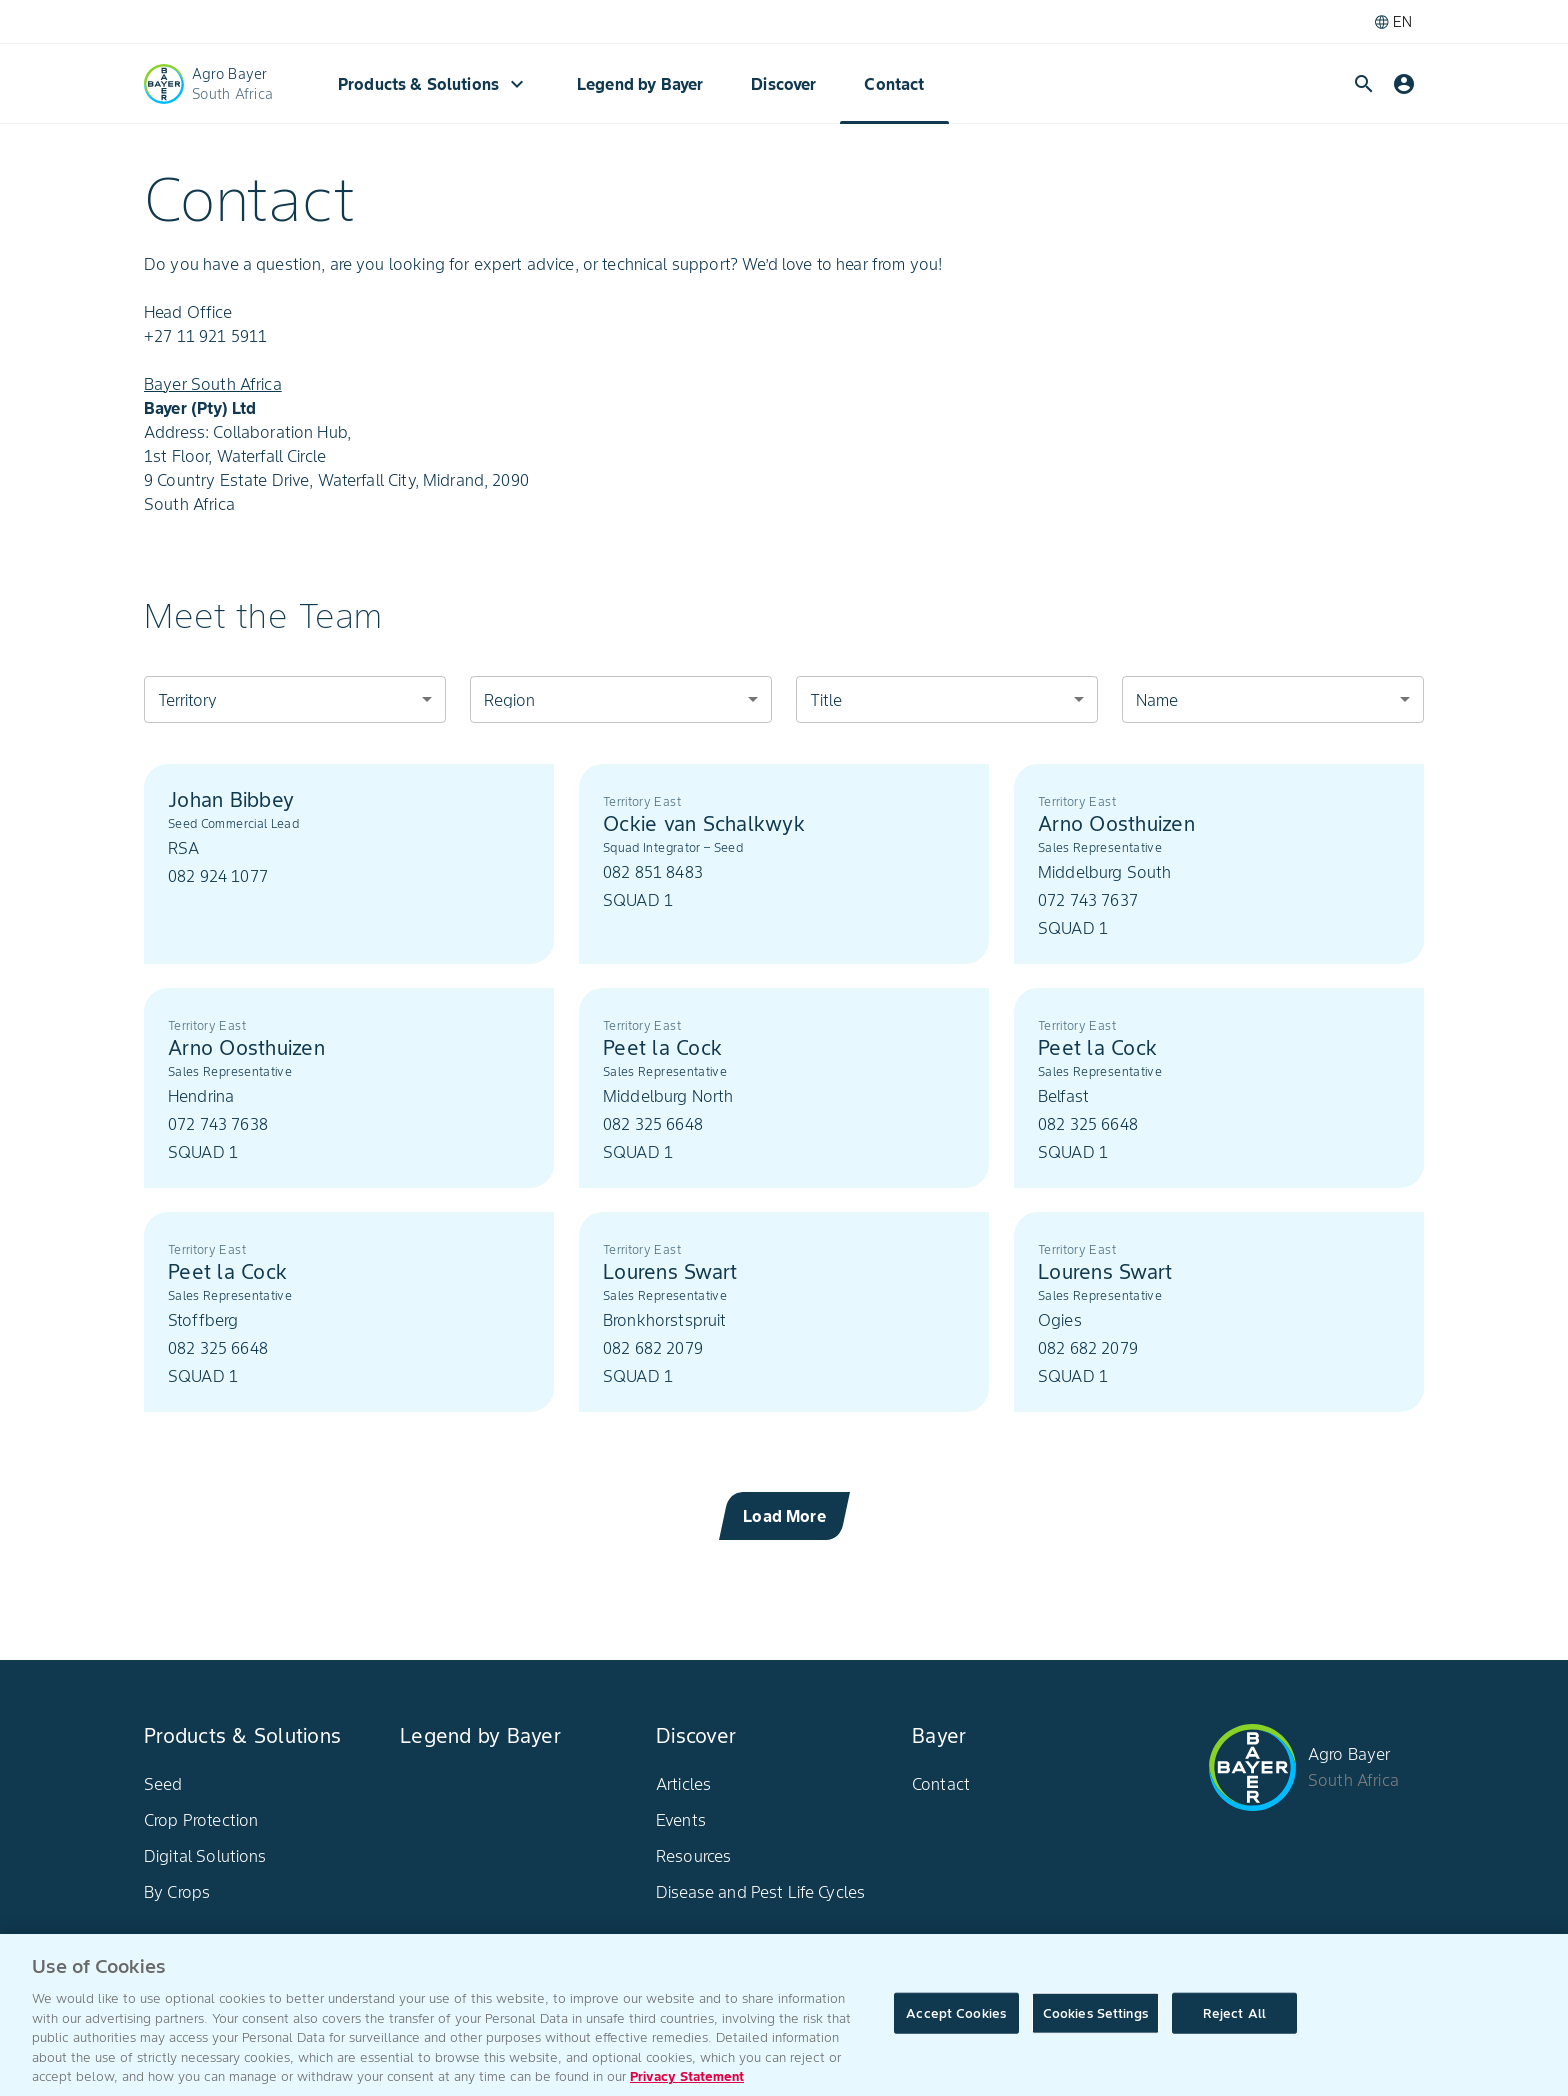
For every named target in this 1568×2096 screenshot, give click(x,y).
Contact (894, 84)
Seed (163, 1784)
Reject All (1234, 2031)
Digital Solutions (205, 1856)
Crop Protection (201, 1820)
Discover (783, 84)
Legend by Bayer (640, 84)
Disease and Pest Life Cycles (760, 1892)
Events (681, 1820)
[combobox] (295, 699)
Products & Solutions (433, 84)
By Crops (177, 1892)
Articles (683, 1784)
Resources (693, 1856)
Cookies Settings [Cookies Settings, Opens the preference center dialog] (1095, 2031)
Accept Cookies (956, 2031)
